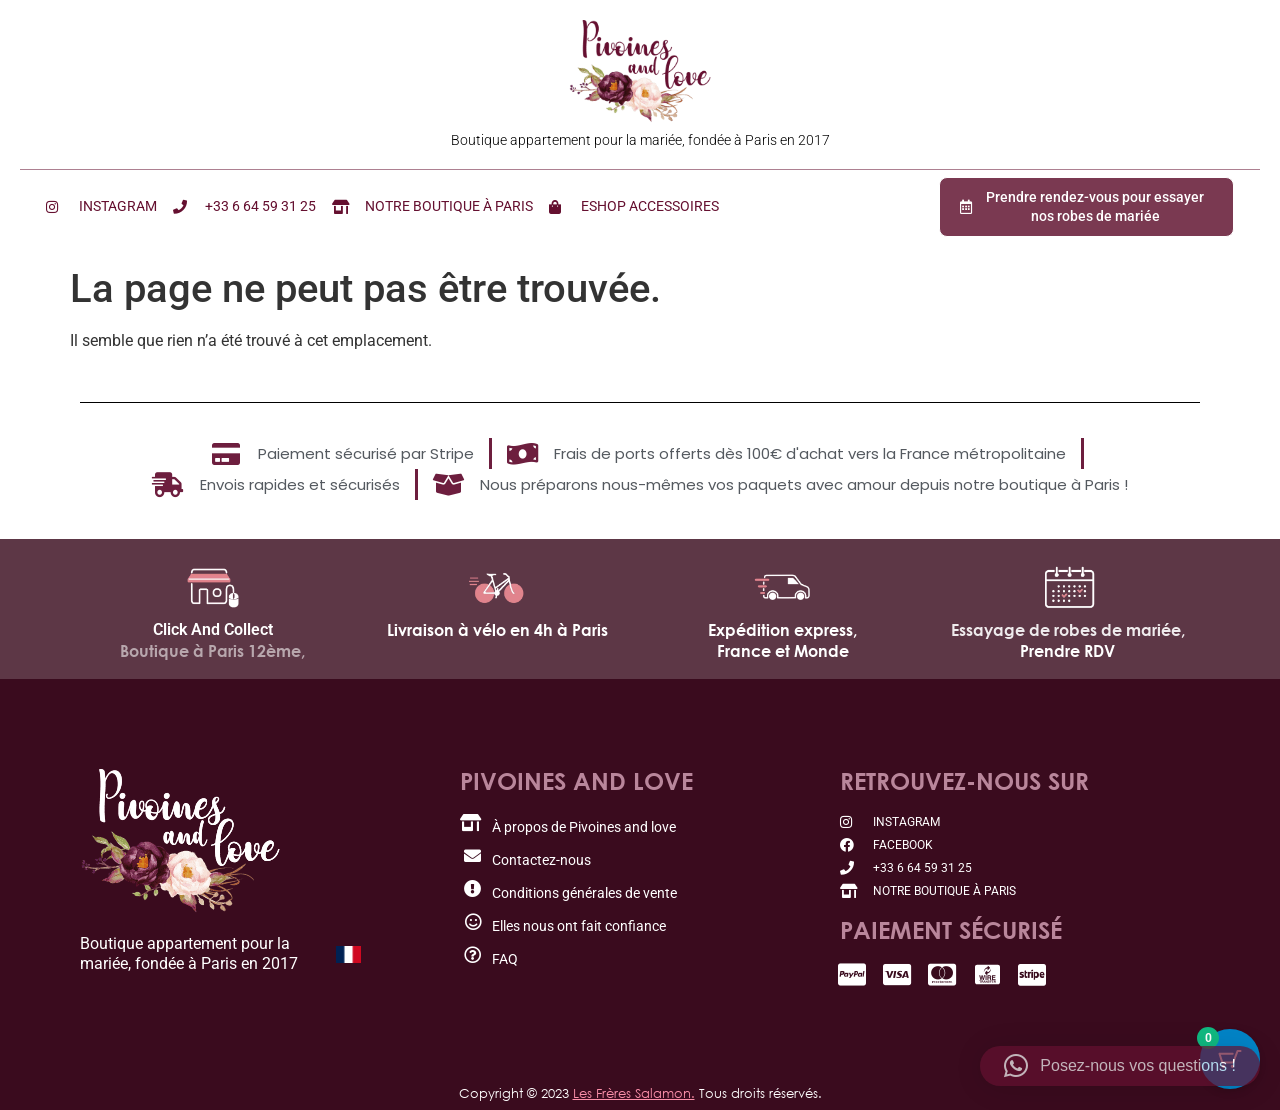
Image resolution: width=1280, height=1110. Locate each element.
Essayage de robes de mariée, (1068, 630)
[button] (1120, 1066)
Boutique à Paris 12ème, (212, 651)
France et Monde (783, 651)
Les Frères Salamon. (634, 1093)
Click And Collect (213, 629)
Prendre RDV (1067, 651)
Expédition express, (782, 630)
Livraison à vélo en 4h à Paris (497, 630)
